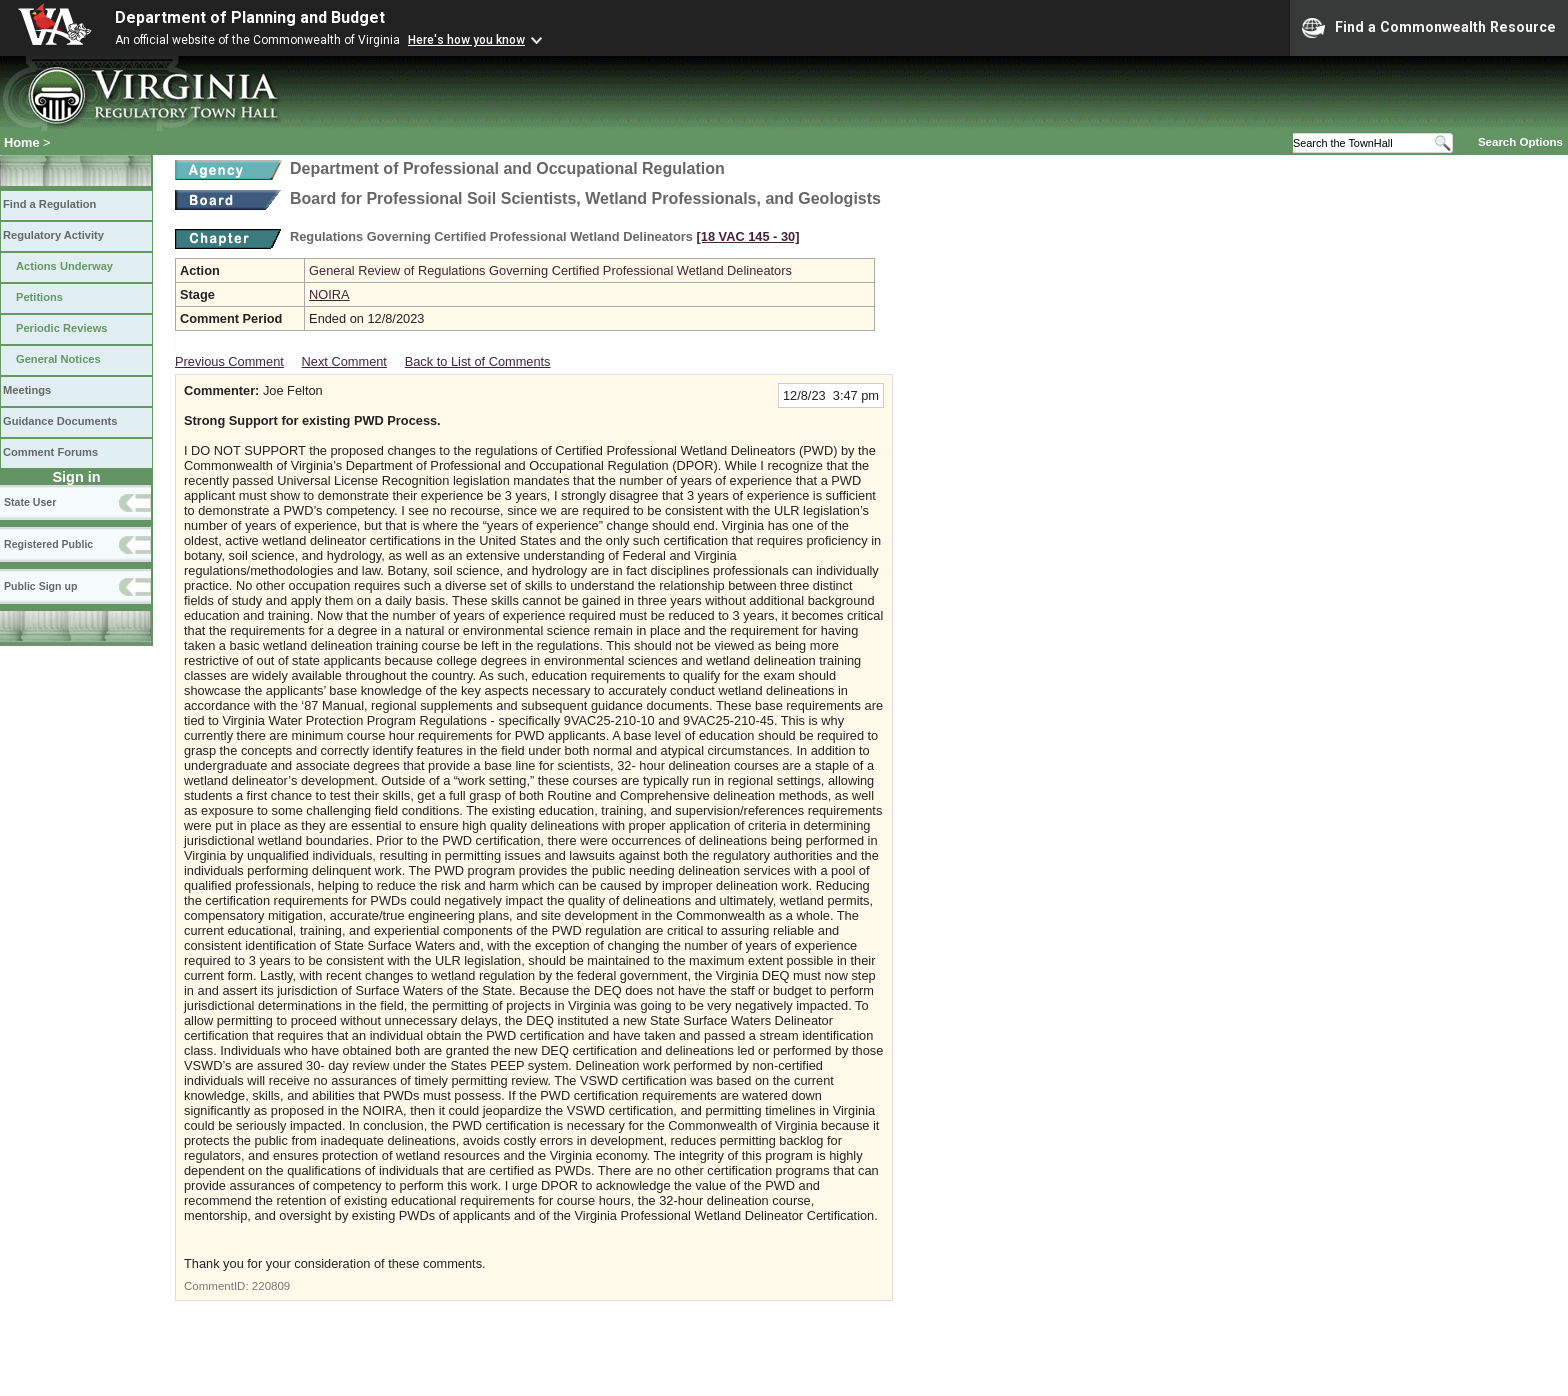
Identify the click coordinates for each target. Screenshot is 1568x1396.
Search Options (1520, 142)
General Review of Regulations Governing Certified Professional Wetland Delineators (550, 270)
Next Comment (344, 361)
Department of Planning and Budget (250, 17)
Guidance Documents (60, 421)
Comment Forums (50, 452)
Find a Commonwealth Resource (1429, 28)
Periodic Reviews (62, 328)
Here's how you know (466, 40)
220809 (271, 1286)
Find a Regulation (49, 204)
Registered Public (48, 544)
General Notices (58, 359)
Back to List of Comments (478, 361)
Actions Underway (64, 266)
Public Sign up (40, 586)
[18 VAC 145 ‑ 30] (748, 236)
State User (30, 502)
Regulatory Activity (53, 235)
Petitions (39, 297)
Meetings (27, 390)
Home (22, 142)
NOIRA (329, 294)
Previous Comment (229, 361)
